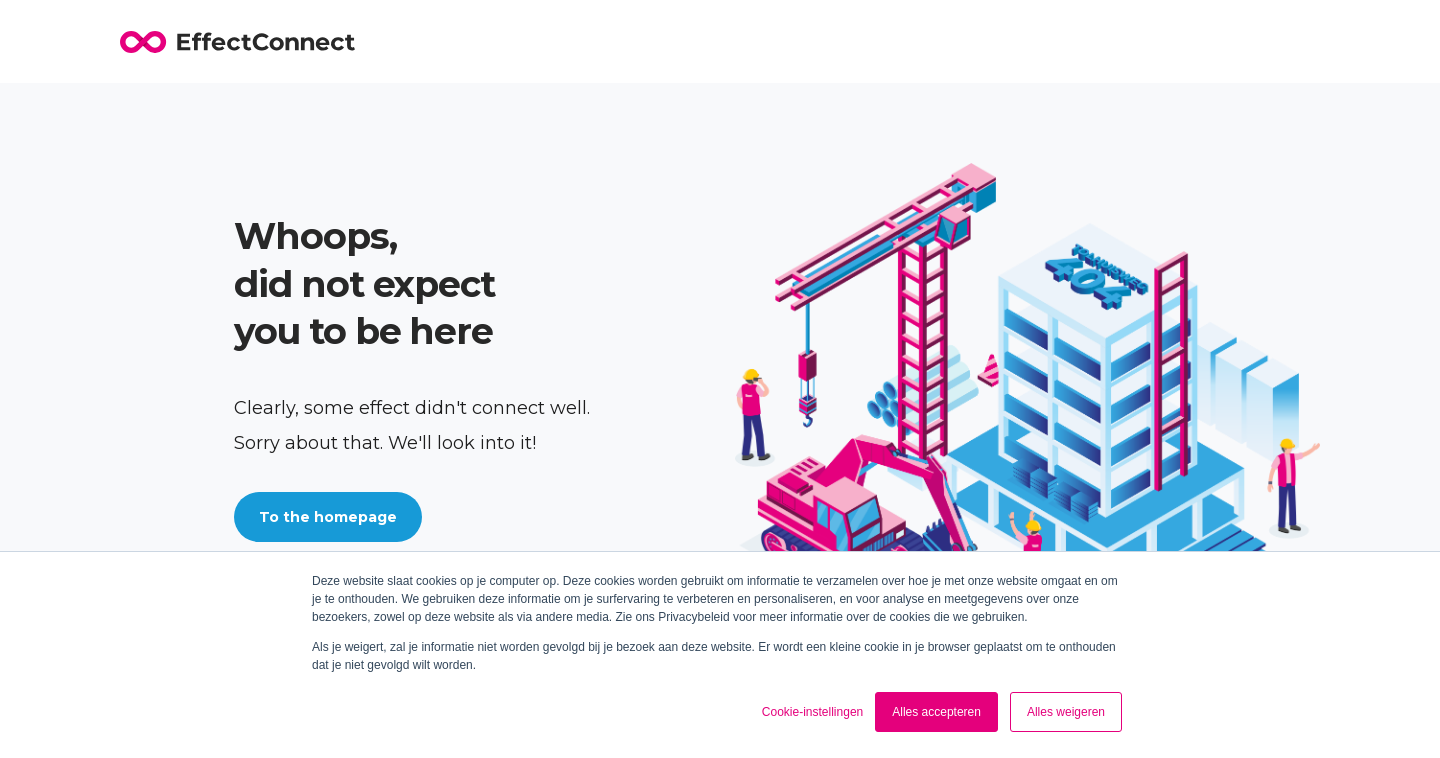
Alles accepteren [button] (936, 712)
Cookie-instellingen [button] (812, 712)
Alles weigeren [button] (1066, 712)
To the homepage (328, 517)
